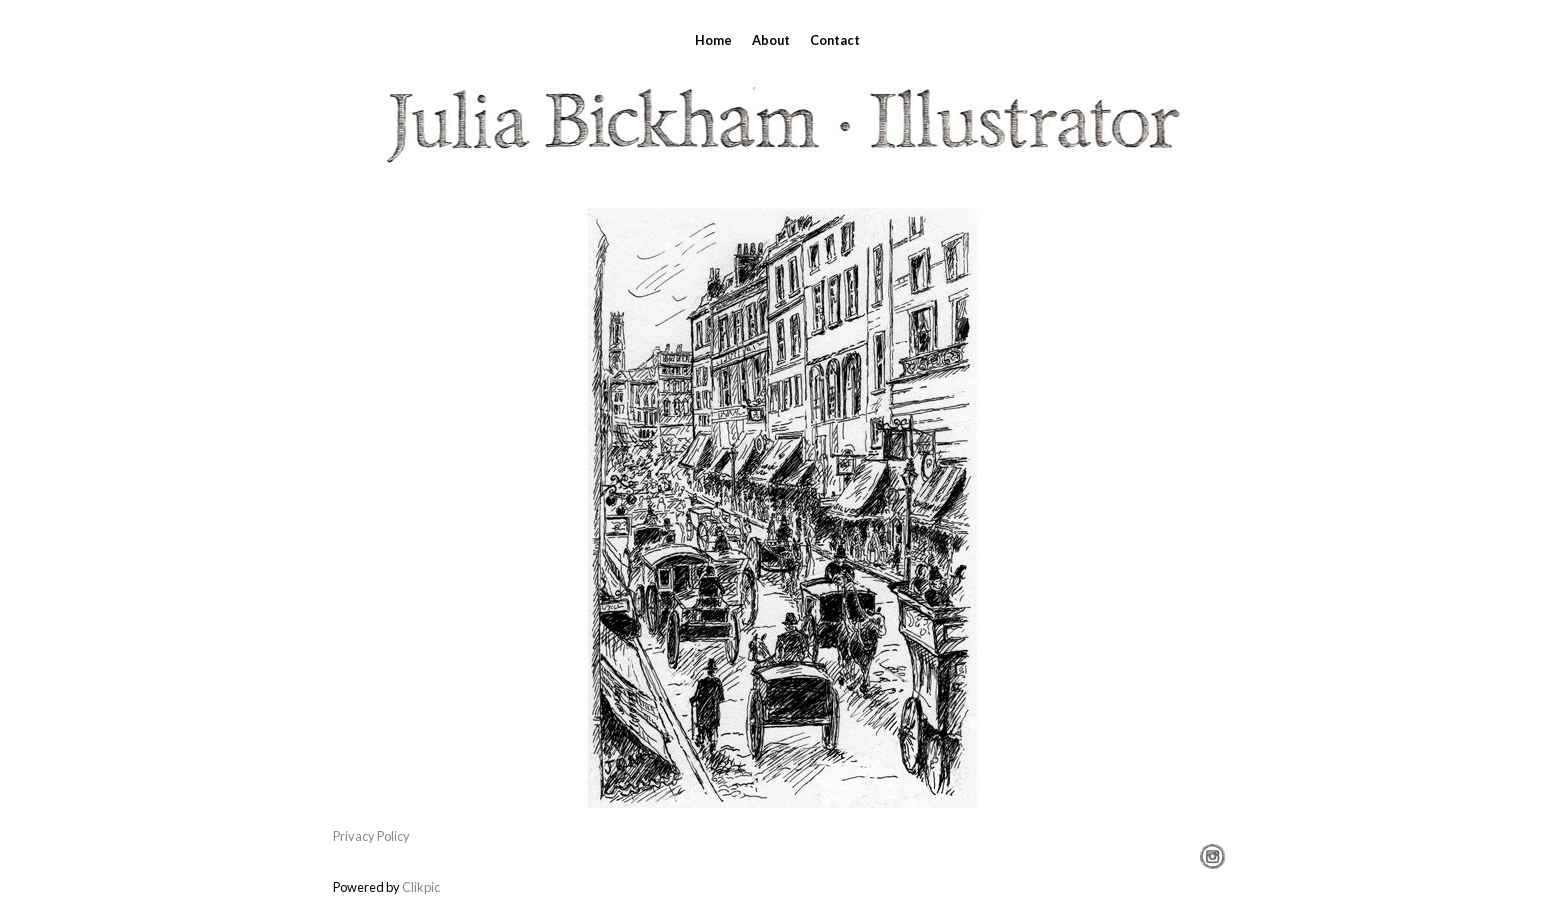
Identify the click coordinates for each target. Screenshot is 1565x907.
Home (713, 40)
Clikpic (421, 887)
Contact (835, 40)
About (771, 40)
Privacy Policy (371, 836)
